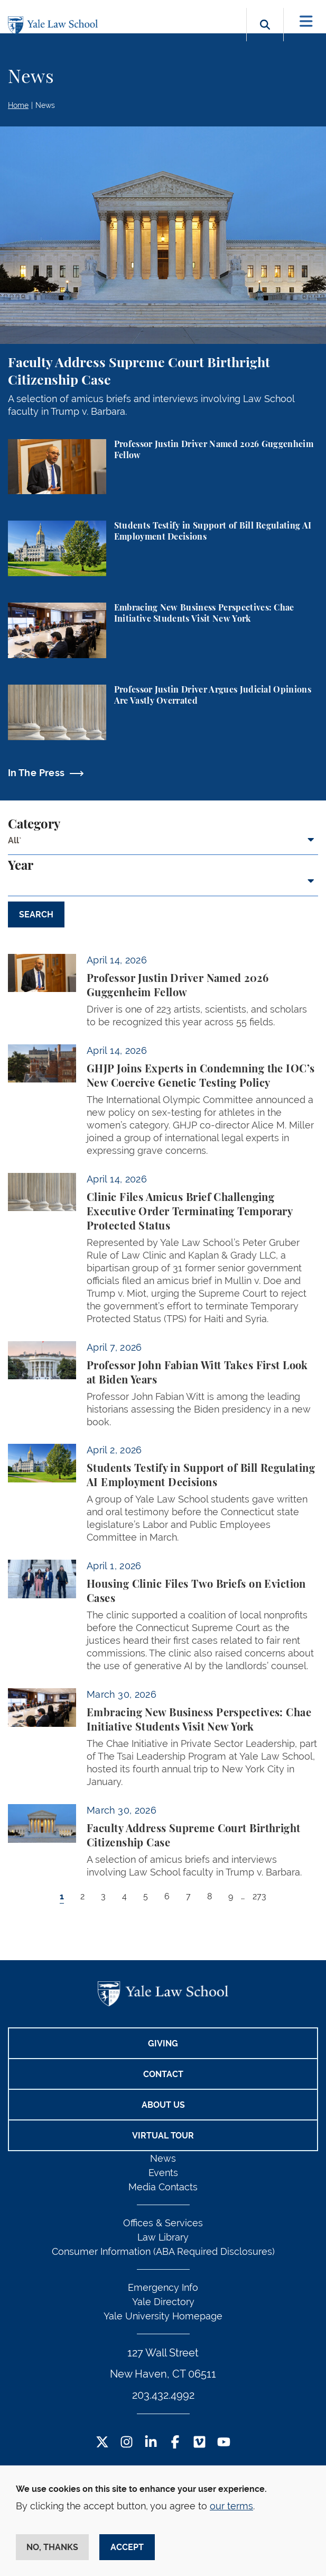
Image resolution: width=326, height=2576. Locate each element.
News (45, 105)
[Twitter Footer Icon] (102, 2443)
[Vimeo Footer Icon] (199, 2443)
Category (34, 825)
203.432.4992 (163, 2395)
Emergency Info (163, 2287)
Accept (127, 2547)
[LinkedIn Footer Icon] (150, 2443)
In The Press (36, 772)
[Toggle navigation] (306, 21)
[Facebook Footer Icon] (175, 2443)
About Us (163, 2105)
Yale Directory (163, 2301)
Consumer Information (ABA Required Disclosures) (163, 2251)
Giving (163, 2043)
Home (18, 105)
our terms (231, 2505)
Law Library (163, 2237)
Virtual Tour (163, 2136)
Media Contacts (163, 2186)
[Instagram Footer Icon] (126, 2443)
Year (20, 866)
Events (163, 2172)
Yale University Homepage (163, 2316)
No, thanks (52, 2547)
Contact (163, 2074)
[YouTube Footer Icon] (223, 2443)
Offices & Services (163, 2222)
